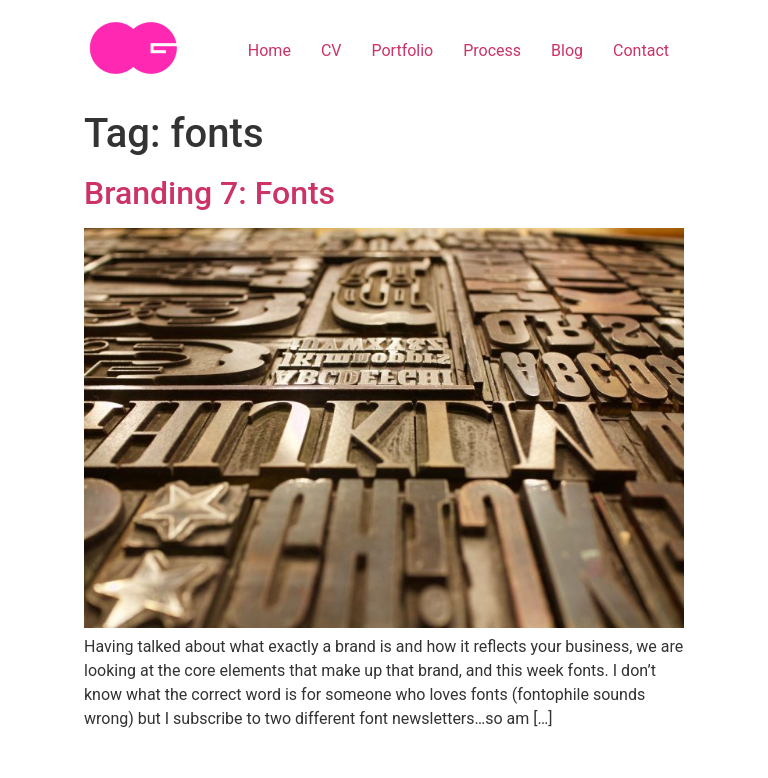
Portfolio (402, 50)
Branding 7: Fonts (209, 193)
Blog (567, 50)
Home (269, 50)
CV (331, 50)
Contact (641, 50)
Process (492, 50)
